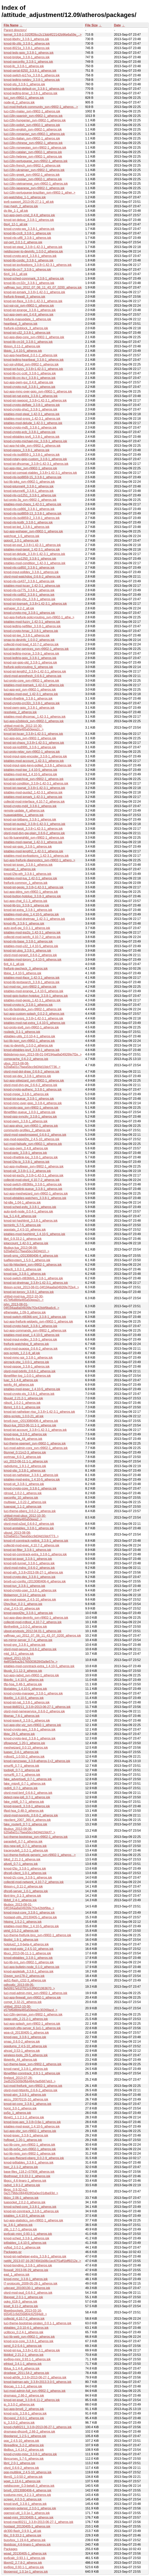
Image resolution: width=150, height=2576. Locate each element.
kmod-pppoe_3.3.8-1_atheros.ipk (27, 1366)
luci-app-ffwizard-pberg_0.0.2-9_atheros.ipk (34, 2158)
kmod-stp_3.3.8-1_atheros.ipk (24, 84)
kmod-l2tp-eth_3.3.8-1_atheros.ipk (27, 873)
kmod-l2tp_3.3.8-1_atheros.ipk (25, 1868)
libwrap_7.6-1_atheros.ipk (21, 1715)
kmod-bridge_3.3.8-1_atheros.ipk (27, 57)
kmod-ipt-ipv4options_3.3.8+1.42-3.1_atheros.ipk (37, 265)
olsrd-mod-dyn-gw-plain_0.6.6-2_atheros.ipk (34, 833)
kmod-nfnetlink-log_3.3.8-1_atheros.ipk (31, 1157)
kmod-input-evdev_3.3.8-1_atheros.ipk (30, 1339)
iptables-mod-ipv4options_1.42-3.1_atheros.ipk (36, 855)
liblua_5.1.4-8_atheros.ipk (21, 2368)
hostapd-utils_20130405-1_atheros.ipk (30, 1917)
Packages (10, 2549)
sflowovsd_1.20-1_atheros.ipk (24, 1743)
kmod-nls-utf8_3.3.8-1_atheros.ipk (27, 237)
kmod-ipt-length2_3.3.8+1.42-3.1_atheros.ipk (35, 671)
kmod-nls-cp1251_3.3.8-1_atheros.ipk (30, 495)
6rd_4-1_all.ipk (14, 964)
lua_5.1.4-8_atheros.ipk (20, 1216)
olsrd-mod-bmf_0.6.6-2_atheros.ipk (28, 1792)
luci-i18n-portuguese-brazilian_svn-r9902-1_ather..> (39, 192)
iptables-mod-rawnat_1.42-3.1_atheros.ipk (33, 842)
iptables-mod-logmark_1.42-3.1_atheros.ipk (34, 685)
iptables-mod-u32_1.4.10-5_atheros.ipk (31, 946)
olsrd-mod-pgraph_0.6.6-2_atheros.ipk (30, 955)
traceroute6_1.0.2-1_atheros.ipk (26, 1850)
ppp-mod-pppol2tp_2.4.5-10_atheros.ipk (31, 1139)
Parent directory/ (15, 30)
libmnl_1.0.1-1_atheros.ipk (22, 1407)
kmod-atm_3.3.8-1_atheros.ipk (25, 2094)
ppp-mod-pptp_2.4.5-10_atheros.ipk (28, 1948)
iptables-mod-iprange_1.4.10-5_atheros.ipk (33, 991)
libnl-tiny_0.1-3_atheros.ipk (22, 1895)
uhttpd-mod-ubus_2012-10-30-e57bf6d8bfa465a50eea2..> (25, 1517)
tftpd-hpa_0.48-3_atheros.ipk (24, 1810)
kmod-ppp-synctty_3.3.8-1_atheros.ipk (30, 1116)
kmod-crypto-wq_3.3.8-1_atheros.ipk (29, 228)
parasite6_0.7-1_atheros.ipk (23, 1841)
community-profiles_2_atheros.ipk (27, 1130)
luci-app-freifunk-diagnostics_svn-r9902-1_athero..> (39, 860)
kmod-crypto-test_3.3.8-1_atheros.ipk (29, 1738)
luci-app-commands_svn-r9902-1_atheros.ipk (35, 1330)
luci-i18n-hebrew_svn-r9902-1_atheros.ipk (33, 156)
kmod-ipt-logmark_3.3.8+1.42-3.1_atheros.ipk (35, 603)
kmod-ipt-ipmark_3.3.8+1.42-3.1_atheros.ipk (34, 292)
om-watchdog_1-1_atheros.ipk (25, 197)
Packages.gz (13, 2252)
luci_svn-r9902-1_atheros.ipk (24, 97)
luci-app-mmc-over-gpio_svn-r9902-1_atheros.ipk (38, 391)
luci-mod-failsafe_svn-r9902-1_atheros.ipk (33, 1143)
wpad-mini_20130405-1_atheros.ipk (28, 2517)
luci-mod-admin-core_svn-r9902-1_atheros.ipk (36, 1448)
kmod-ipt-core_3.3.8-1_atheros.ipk (27, 2104)
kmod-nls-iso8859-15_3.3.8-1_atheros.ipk (32, 477)
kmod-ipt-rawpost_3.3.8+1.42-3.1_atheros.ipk (35, 400)
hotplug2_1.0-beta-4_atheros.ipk (26, 1944)
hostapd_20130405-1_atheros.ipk (27, 2526)
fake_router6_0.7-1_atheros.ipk (25, 1824)
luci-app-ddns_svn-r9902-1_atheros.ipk (31, 891)
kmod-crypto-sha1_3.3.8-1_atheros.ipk (30, 409)
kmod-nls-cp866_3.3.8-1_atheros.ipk (29, 509)
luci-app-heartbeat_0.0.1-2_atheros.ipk (30, 355)
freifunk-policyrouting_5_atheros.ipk (28, 667)
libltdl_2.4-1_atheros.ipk (20, 1900)
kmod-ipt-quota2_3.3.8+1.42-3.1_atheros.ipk (34, 824)
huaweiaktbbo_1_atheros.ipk (24, 815)
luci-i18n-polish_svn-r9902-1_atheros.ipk (32, 125)
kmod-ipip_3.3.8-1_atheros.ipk (25, 1273)
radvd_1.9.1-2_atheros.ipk (22, 2185)
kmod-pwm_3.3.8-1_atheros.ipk (25, 1121)
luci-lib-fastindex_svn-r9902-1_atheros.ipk (33, 1009)
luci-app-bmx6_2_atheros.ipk (24, 2409)
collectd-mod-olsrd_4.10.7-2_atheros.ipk (31, 1180)
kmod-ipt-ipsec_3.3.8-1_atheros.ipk (28, 864)
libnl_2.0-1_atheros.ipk (19, 2463)
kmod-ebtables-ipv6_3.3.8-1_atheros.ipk (32, 436)
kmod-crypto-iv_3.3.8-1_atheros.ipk (28, 1004)
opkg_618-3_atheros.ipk (20, 2301)
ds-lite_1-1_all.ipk (16, 210)
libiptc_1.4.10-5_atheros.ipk (23, 350)
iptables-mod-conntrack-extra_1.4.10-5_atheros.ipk (39, 1666)
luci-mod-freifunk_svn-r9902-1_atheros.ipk (33, 2085)
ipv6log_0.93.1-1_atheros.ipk (24, 2567)
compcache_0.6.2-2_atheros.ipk (26, 1059)
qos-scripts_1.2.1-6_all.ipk (22, 1353)
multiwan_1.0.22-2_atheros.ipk (25, 1502)
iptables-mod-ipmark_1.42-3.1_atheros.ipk (33, 797)
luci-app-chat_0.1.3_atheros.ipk (25, 901)
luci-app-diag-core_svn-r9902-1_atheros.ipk (34, 337)
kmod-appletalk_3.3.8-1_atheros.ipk (28, 1971)
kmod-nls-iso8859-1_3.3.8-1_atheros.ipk (32, 454)
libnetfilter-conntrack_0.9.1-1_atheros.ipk (32, 2073)
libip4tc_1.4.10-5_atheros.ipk (24, 1679)
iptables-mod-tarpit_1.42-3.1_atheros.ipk (32, 549)
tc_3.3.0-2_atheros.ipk (19, 2422)
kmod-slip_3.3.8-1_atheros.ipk (25, 1470)
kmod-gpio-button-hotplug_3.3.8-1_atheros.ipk (36, 995)
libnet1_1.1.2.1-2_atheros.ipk (24, 2117)
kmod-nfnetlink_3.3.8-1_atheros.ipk (28, 698)
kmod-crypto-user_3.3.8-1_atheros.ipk (30, 1590)
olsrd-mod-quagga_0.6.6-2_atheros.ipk (31, 1348)
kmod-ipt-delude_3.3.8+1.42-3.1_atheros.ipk (34, 554)
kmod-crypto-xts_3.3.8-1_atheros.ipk (29, 1393)
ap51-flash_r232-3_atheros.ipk (25, 1980)
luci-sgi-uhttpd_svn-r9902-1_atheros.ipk (31, 364)
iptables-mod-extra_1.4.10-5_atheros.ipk (32, 1479)
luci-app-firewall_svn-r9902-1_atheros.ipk (32, 1997)
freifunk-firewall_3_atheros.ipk (24, 296)
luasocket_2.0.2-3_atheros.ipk (24, 2202)
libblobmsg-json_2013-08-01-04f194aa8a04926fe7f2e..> (43, 1054)
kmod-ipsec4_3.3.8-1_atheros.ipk (27, 1720)
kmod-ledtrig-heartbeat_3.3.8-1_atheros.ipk (34, 359)
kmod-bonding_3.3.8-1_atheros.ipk (28, 2265)
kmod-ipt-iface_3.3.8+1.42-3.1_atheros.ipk (33, 301)
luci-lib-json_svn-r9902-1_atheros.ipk (29, 1040)
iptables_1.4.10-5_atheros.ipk (24, 2215)
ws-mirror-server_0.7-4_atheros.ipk (28, 1640)
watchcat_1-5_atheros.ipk (21, 536)
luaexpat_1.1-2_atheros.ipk (22, 1506)
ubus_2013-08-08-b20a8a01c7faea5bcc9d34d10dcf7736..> (32, 1065)
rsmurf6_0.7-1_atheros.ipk (22, 1774)
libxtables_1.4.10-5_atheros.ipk (25, 1688)
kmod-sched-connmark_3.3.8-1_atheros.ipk (34, 278)
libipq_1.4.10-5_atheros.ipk (22, 973)
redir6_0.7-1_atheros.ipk (21, 1788)
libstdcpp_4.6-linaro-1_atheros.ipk (27, 2544)
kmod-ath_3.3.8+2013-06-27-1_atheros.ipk (33, 1572)
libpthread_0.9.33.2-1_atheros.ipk (27, 2176)
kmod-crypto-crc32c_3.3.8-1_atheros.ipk (32, 703)
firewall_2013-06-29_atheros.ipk (26, 2270)
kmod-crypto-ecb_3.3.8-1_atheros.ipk (29, 432)
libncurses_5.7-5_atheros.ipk (24, 2458)
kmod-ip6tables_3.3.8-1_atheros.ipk (28, 2162)
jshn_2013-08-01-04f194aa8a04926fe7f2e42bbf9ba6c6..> (31, 1306)
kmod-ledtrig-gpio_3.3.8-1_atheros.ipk (30, 658)
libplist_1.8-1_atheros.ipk (21, 1939)
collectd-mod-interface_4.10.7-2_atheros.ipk (34, 801)
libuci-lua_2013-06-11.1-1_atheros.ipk (30, 1425)
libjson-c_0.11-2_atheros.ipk (23, 1886)
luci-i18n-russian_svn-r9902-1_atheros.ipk (33, 179)
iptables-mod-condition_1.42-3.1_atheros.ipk (34, 563)
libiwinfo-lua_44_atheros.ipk (23, 1438)
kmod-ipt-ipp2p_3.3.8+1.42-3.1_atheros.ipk (33, 1175)
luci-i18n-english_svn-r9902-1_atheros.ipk (33, 129)
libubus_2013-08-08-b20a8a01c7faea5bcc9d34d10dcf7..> (29, 1830)
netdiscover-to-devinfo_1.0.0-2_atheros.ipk (33, 251)
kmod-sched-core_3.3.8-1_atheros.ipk (30, 2206)
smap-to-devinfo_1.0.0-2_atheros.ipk (29, 640)
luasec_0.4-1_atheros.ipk (21, 1752)
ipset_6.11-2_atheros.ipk (21, 2306)
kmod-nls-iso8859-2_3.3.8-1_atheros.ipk (32, 518)
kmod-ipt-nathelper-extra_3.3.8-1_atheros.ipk (35, 2256)
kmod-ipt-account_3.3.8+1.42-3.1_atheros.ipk (35, 1429)
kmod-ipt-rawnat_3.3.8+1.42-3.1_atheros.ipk (34, 788)
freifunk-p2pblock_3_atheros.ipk (26, 328)
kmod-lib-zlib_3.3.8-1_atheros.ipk (27, 43)
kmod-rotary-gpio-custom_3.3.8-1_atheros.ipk (35, 459)
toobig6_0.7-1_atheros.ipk (22, 1770)
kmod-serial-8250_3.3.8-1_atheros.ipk (30, 70)
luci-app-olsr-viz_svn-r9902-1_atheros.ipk (32, 1725)
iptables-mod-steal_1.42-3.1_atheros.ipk (32, 414)
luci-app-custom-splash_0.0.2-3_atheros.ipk (34, 1013)
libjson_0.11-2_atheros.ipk (22, 346)
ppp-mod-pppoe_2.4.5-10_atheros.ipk (30, 1599)
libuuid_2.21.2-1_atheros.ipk (23, 1398)
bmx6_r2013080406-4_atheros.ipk (27, 2490)
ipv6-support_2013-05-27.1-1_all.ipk (29, 201)
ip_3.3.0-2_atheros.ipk (19, 2404)
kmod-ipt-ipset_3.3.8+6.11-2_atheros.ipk (32, 2400)
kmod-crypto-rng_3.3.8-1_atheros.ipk (29, 612)
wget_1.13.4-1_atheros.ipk (22, 2481)
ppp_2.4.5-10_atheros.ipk (21, 2440)
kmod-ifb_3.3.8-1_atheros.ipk (24, 923)
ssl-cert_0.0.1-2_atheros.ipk (23, 242)
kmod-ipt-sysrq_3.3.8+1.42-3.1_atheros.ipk (33, 1018)
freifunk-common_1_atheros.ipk (25, 882)
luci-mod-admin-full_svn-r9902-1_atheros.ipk (35, 2390)
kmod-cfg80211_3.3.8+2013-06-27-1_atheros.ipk (37, 2427)
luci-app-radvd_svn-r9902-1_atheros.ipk (31, 1675)
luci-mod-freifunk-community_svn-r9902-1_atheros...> (41, 107)
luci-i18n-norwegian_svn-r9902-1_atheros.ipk (35, 147)
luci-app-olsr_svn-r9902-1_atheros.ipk (30, 2131)
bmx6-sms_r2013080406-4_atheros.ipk (31, 1255)
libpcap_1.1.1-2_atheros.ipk (23, 2386)
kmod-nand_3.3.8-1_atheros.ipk (26, 2068)
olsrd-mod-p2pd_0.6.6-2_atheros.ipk (29, 1523)
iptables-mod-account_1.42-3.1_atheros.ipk (34, 760)
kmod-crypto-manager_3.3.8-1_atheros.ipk (33, 1693)
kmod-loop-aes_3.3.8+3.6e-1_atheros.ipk (32, 2122)
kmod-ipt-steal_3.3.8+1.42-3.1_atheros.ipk (33, 247)
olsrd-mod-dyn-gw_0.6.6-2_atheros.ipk (30, 1085)
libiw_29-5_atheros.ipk (19, 1734)
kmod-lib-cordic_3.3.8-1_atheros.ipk (28, 260)
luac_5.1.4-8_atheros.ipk (21, 1380)
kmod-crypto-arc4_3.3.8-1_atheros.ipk (30, 256)
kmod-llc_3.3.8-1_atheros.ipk (24, 66)
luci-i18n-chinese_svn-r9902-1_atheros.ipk (33, 143)
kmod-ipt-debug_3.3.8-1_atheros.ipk (29, 220)
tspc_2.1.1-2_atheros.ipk (21, 2167)
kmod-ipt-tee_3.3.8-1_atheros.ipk (27, 635)
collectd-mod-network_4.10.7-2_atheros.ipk (34, 1882)
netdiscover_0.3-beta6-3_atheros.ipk (29, 2485)
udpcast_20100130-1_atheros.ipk (27, 2288)
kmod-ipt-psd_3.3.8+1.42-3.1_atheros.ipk (32, 545)
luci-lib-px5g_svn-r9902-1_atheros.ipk (30, 2149)
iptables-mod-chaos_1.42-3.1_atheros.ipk (32, 504)
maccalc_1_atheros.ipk (20, 869)
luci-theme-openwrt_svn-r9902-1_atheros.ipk (35, 1443)
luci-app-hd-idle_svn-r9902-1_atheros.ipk (32, 445)
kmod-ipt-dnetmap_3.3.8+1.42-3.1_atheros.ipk (36, 1282)
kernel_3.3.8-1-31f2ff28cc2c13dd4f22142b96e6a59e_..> (43, 34)
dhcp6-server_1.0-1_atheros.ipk (26, 1891)
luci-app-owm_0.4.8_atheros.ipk (26, 1148)
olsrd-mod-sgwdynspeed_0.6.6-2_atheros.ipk (35, 1134)
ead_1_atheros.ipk (16, 2274)
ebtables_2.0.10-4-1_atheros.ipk (26, 2327)
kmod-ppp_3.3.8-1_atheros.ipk (25, 2037)
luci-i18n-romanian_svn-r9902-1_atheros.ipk (34, 134)
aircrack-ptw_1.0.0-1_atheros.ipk (26, 1362)
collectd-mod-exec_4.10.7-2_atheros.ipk (31, 1545)
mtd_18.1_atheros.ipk (19, 1653)
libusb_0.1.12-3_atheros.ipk (23, 1670)
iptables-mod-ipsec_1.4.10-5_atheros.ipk (32, 1389)
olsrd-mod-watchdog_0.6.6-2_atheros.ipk (32, 576)
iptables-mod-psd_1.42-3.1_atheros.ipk (31, 694)
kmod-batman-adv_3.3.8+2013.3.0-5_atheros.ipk (37, 2382)
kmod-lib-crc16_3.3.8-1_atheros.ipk (28, 341)
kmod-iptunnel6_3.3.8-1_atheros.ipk (29, 490)
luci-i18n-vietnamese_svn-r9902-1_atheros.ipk (36, 183)
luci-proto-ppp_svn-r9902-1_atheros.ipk (31, 1107)
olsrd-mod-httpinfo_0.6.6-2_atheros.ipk (30, 2090)
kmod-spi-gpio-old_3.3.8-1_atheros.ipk (30, 662)
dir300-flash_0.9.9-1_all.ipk (22, 2531)
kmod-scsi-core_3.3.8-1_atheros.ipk (28, 2341)
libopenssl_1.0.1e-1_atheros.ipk (26, 2571)
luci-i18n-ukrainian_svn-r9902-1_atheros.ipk (34, 170)
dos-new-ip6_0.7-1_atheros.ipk (25, 1846)
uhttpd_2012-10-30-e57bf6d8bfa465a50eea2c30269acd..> (30, 2008)
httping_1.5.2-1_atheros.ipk (23, 1921)
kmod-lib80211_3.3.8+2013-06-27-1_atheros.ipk (37, 1707)
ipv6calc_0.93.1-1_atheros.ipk (24, 2558)
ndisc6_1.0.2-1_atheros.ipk (22, 1269)
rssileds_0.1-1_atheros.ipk (22, 1031)
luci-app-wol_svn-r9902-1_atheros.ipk (30, 689)
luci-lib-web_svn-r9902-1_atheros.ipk (29, 2336)
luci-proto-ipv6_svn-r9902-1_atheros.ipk (31, 1027)
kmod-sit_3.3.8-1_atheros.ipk (24, 1484)
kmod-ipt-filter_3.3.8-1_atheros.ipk (27, 1549)
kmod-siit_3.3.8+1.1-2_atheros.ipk (27, 1171)
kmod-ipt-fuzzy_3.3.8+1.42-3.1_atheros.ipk (33, 369)
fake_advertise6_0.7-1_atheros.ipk (28, 1779)
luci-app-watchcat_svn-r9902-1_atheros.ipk (33, 779)
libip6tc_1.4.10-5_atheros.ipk (24, 1698)
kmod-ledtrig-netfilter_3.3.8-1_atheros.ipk (32, 626)
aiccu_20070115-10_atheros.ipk (26, 2099)
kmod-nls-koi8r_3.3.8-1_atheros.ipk (28, 522)
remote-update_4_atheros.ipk (24, 810)
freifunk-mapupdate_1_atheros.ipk (27, 319)
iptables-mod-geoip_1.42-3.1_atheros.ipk (32, 1000)
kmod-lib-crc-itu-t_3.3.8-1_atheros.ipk (29, 377)
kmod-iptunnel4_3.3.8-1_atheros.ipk (29, 486)
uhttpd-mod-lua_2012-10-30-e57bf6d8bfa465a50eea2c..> (24, 1298)
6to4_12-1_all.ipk (16, 224)
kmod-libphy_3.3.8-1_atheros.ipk (26, 39)
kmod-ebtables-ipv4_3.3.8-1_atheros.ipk (32, 1050)
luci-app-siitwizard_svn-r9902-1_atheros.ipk (34, 1080)
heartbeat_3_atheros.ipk (21, 323)
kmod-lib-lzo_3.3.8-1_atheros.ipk (26, 905)
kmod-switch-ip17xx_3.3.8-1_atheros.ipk (32, 75)
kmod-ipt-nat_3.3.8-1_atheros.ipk (27, 1702)
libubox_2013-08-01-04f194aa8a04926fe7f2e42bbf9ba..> (29, 1906)
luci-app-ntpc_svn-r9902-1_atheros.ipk (30, 468)
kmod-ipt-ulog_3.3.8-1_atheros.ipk (27, 950)
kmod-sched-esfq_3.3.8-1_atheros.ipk (30, 1207)
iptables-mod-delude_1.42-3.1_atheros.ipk (33, 423)
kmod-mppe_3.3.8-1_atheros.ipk (26, 1094)
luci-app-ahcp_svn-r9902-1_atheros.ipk (31, 1125)
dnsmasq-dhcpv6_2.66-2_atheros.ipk (29, 2431)
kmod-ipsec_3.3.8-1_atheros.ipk (26, 2135)
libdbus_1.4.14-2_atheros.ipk (24, 2449)
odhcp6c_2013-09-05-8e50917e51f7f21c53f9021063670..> (29, 1986)
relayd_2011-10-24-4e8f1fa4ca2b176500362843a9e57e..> (30, 1659)
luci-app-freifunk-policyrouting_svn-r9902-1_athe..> (39, 617)
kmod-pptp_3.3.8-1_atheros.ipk (25, 1152)
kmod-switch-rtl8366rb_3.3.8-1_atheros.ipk (33, 1278)
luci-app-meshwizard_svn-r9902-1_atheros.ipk (36, 1193)
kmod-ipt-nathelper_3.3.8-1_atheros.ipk (31, 1475)
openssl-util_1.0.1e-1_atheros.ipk (27, 2513)
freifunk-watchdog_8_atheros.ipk (26, 1344)
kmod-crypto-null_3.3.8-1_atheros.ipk (29, 386)
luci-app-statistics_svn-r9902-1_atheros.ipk (33, 2220)
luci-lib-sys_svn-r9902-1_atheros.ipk (29, 1962)
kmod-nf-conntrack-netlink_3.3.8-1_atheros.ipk (36, 1540)
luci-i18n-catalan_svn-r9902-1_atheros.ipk (33, 152)
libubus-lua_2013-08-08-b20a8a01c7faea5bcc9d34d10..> (26, 1249)
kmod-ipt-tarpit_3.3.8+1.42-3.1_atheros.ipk (33, 828)
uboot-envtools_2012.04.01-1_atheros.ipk (32, 1631)
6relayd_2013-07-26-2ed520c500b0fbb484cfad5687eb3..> (30, 2079)
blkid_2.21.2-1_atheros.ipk (22, 1859)
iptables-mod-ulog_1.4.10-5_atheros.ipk (31, 914)
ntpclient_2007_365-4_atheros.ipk (27, 1819)
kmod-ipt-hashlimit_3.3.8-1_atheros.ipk (31, 1220)
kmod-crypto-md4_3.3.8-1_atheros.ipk (30, 806)
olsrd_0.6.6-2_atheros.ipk (21, 2467)
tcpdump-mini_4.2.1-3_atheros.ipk (27, 2495)
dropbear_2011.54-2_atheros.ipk (26, 2373)
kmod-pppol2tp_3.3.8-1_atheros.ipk (28, 1613)
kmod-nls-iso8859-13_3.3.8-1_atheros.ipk (32, 513)
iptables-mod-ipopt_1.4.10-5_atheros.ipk (32, 2126)
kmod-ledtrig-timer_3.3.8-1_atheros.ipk (30, 93)
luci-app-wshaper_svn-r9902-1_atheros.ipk (33, 531)
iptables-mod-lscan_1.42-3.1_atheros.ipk (32, 585)
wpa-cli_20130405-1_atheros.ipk (26, 2032)
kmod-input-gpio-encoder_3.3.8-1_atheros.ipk (35, 756)
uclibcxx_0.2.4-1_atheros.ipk (23, 2332)
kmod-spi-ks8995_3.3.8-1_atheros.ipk (30, 747)
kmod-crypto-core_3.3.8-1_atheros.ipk (30, 1488)
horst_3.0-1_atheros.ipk (20, 2108)
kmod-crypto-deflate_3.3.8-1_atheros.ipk (32, 405)
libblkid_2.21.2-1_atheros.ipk (24, 2354)
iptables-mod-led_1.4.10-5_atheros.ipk (30, 774)
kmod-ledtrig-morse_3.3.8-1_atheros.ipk (31, 653)
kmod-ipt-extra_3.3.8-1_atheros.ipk (28, 910)
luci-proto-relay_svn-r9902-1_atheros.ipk (32, 751)
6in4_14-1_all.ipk (15, 274)
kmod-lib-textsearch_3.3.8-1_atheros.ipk (31, 982)
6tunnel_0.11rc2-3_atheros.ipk (25, 1452)
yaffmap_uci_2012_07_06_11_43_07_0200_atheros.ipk (42, 1635)
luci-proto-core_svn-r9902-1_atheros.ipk (31, 680)
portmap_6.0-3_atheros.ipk (22, 1457)
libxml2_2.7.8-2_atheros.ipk (23, 2562)
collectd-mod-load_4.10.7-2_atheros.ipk (31, 644)
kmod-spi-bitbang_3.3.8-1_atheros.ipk (30, 819)
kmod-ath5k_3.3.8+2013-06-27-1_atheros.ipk (35, 2377)
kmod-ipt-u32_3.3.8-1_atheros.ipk (27, 332)
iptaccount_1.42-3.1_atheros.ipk (26, 1243)
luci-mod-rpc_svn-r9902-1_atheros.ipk (30, 986)
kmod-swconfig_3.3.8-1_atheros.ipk (28, 61)
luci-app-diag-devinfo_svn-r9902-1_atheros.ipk (36, 1617)
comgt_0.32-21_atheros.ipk (23, 2002)
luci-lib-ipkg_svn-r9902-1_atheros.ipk (29, 481)
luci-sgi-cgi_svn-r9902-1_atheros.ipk (29, 305)
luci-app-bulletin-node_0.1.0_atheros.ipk (31, 1967)
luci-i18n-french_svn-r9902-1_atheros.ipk (32, 165)
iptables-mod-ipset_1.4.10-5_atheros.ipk (32, 1335)
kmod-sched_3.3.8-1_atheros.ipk (26, 2238)
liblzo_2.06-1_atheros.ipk (21, 2197)
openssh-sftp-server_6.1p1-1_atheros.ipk (32, 2028)
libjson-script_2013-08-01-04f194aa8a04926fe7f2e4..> (41, 1287)
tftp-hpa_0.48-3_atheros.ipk (23, 1684)
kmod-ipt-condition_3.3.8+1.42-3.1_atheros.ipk (36, 783)
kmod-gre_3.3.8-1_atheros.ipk (24, 1644)
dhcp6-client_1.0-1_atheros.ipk (25, 1873)
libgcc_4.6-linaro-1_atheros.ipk (25, 2180)
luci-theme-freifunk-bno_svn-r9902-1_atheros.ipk (37, 1935)
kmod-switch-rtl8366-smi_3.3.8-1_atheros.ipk (35, 1316)
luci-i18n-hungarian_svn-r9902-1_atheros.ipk (35, 120)
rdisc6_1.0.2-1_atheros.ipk (22, 1402)
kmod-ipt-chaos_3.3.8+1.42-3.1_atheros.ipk (34, 742)
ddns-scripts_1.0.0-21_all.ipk (24, 1416)
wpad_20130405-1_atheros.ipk (25, 2553)
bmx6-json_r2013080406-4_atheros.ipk (31, 1421)
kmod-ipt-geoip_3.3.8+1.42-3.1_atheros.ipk (33, 887)
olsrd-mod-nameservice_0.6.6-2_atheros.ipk (34, 1711)
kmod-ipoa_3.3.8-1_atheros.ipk (25, 1434)
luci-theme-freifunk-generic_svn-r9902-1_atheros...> (40, 1855)
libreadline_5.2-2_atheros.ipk (24, 2445)
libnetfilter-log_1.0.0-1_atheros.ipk (27, 1375)
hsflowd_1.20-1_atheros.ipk (23, 2140)
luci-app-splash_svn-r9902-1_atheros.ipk (32, 2023)
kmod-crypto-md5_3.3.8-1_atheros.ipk (30, 427)
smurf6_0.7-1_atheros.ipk (21, 1765)
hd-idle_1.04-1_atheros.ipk (22, 1202)
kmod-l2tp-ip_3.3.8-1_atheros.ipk (26, 1161)
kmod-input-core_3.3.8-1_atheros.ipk (29, 1912)
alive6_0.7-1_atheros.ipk (21, 1864)
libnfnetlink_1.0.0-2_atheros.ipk (25, 1626)
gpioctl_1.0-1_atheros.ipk (21, 540)
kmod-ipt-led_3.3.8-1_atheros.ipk (26, 527)
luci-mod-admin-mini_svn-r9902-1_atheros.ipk (35, 1993)
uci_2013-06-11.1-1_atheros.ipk (26, 1461)
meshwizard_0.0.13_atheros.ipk (26, 1747)
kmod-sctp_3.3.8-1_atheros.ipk (25, 2413)
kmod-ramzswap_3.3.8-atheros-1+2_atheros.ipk (37, 1761)
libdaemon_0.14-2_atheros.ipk (25, 1595)
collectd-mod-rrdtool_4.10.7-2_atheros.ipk (33, 1622)
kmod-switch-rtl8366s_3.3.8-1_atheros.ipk (33, 1184)
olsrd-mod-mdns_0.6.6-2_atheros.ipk (29, 1567)
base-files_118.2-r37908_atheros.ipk (29, 2171)
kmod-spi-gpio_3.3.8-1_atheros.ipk (28, 846)
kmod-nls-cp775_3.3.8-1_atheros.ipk (29, 590)
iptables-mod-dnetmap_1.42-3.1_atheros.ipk (34, 918)
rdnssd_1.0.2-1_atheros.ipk (23, 1493)
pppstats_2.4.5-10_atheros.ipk (25, 1229)
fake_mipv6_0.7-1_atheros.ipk (25, 1783)
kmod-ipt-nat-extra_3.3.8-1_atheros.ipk (31, 396)
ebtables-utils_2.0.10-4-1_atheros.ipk (29, 1036)
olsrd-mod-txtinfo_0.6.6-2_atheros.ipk (29, 1371)
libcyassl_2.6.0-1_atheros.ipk (24, 2418)
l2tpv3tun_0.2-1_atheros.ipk (23, 1604)
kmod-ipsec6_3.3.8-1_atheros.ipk (27, 1806)
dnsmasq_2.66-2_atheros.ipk (24, 2395)
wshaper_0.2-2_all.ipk (19, 608)
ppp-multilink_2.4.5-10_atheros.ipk (28, 2472)
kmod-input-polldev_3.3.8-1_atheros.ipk (31, 572)
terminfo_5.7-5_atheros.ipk (22, 1225)
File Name (11, 25)
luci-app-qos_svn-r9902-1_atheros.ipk (30, 738)
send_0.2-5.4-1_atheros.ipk (23, 2345)
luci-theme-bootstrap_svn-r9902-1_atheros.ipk (36, 1836)
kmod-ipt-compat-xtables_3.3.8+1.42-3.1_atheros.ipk (40, 472)
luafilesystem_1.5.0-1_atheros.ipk (27, 1260)
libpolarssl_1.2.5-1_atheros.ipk (25, 2436)
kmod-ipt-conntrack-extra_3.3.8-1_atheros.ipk (35, 1554)
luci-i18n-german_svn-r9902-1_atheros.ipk (33, 2014)
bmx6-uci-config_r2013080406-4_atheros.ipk (35, 1581)
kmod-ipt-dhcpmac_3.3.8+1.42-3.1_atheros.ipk (36, 463)
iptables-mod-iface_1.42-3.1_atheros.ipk (32, 977)
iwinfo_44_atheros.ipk (19, 1384)
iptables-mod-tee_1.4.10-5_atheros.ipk (30, 769)
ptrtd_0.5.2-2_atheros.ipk (21, 1930)
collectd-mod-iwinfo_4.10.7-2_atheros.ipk (32, 937)
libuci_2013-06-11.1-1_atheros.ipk (27, 1953)
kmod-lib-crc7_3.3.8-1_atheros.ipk (27, 269)
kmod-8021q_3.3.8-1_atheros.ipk (27, 48)
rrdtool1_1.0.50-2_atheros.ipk (24, 1756)
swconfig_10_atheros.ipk (21, 1497)
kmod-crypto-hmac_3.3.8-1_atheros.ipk (31, 631)
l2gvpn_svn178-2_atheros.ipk (24, 1976)
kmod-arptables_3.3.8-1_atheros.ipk (29, 1528)
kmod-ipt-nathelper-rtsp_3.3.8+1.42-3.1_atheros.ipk (39, 1411)
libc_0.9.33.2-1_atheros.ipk (22, 2535)
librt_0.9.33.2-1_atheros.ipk (23, 1238)
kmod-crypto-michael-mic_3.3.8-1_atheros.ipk (35, 441)
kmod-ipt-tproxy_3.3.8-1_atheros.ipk (29, 1292)
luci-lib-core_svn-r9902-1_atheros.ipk (29, 2144)
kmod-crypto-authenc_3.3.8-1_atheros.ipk (33, 1089)
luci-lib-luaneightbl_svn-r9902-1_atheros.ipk (34, 837)
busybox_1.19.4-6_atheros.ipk (25, 2540)
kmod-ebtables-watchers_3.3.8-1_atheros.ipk (35, 1198)
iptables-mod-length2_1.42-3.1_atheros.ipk (33, 851)
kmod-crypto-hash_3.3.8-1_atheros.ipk (30, 1326)
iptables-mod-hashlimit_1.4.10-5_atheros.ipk (34, 1234)
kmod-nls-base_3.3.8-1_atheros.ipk (28, 941)
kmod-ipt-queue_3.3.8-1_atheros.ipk (29, 1098)
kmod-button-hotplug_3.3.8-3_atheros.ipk (32, 896)
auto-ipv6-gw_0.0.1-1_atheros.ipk (27, 928)
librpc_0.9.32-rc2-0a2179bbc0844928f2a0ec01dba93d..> (31, 2191)
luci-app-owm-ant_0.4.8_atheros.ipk (28, 314)
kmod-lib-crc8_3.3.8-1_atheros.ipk (27, 233)
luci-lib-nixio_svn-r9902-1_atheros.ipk (29, 2153)
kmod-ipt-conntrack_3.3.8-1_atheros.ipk (31, 2211)
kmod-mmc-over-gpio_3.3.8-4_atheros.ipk (33, 1103)
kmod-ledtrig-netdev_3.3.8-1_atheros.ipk (32, 79)
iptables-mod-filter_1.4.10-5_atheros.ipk (31, 1926)
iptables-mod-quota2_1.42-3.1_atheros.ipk (33, 792)
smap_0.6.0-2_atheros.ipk (22, 2041)
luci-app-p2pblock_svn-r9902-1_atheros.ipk (34, 721)
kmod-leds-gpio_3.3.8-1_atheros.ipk (29, 52)
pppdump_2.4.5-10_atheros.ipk (25, 2046)
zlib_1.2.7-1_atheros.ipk (20, 2229)
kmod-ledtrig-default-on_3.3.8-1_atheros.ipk (34, 88)
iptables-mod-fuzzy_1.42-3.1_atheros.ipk (32, 621)
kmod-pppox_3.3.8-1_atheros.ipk (26, 450)
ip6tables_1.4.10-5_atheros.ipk (25, 2242)
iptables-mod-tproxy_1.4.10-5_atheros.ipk (32, 959)
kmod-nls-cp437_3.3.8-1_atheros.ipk (29, 581)
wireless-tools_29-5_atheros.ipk (26, 2055)
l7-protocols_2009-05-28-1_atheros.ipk (30, 2283)
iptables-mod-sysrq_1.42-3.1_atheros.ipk (32, 418)
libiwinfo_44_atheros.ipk (20, 2059)
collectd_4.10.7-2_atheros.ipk (24, 2318)
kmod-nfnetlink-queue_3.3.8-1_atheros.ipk (33, 1188)
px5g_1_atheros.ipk (17, 2112)
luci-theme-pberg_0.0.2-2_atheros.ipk (30, 1511)
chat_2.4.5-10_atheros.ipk (22, 1608)
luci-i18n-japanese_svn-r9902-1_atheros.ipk (34, 188)
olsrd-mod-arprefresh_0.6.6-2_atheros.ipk (32, 676)
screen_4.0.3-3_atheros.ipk (23, 2499)
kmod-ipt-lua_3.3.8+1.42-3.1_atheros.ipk (32, 2350)
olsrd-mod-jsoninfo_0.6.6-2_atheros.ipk (31, 1815)
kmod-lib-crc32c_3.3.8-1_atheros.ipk (29, 283)
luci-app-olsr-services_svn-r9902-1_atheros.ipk (36, 648)
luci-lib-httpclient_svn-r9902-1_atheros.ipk (33, 1264)
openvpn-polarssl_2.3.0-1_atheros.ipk (30, 2508)
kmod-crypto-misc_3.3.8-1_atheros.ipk (30, 2454)
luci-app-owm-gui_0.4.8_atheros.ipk (28, 382)
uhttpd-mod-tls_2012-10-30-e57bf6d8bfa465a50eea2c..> (24, 727)
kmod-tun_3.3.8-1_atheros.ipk (24, 1586)
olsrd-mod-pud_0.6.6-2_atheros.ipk (28, 2292)
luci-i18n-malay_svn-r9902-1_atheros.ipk (32, 111)
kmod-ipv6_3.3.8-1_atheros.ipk (25, 2503)
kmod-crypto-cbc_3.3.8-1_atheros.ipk (29, 599)
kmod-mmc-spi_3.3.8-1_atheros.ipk (28, 1357)
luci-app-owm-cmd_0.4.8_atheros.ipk (29, 215)
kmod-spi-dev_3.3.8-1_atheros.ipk (27, 1076)
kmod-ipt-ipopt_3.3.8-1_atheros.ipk (28, 1558)
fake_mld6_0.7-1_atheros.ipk (24, 1801)
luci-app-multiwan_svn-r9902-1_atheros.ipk (33, 1166)
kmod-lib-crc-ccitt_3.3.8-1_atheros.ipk (30, 373)
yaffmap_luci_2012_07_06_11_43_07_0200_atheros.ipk (43, 287)
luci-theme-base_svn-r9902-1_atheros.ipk (32, 2064)
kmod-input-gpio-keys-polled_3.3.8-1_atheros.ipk (37, 765)
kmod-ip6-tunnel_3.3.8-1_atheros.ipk (29, 1563)
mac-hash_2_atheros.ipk (21, 206)
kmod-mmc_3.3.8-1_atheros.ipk (26, 2279)
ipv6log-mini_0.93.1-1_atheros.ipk (27, 2359)
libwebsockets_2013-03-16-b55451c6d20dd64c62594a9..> (25, 2312)
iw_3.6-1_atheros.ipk (18, 2225)
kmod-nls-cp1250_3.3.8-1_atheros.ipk (30, 558)
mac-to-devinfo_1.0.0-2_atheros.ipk (28, 1045)
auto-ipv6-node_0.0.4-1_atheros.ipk (28, 1211)
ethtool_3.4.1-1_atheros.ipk (23, 2363)
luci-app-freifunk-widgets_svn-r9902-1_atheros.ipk (38, 1321)
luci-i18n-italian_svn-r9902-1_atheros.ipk (32, 138)
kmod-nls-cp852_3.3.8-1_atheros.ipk (29, 594)
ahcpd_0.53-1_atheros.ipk (22, 2050)
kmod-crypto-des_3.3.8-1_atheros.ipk (29, 1577)
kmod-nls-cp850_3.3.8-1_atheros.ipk (29, 567)
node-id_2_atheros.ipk (19, 102)
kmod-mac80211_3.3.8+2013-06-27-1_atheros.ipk (38, 2522)
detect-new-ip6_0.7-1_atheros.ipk (27, 1797)
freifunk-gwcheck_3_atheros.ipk (26, 968)
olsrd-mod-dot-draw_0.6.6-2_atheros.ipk (31, 1071)
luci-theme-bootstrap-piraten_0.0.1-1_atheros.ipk (37, 2323)
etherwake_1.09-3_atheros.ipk (25, 1312)
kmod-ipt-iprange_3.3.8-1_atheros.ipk (30, 310)
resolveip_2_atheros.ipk (20, 712)
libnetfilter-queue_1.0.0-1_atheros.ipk (29, 1112)
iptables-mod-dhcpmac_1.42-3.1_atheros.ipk (35, 716)
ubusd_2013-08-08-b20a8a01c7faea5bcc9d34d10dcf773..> (31, 1534)
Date (117, 25)
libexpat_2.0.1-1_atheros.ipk (23, 2297)
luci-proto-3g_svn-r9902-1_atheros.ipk (30, 499)
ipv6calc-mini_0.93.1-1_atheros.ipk (28, 2233)
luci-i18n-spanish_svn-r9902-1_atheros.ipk (33, 115)
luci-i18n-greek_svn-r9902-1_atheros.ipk (32, 174)
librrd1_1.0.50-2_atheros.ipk (23, 2476)
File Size (91, 25)
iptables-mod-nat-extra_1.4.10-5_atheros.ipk (34, 1023)
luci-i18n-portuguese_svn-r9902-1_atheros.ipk (35, 161)
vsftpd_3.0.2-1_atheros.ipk (22, 2247)
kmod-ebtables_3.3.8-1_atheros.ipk (28, 1957)
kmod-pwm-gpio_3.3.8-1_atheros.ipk (29, 707)
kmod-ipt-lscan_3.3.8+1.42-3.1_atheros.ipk (33, 733)
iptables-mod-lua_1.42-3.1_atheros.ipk (30, 878)
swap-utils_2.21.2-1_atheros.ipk (26, 2019)
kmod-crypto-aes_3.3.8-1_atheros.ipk (29, 1729)
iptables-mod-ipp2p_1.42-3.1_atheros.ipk (32, 932)
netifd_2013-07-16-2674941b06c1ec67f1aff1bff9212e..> (42, 2261)
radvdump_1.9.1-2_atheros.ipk (25, 1466)
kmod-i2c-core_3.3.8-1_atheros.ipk (28, 1877)
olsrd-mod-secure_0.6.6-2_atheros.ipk (30, 1649)
